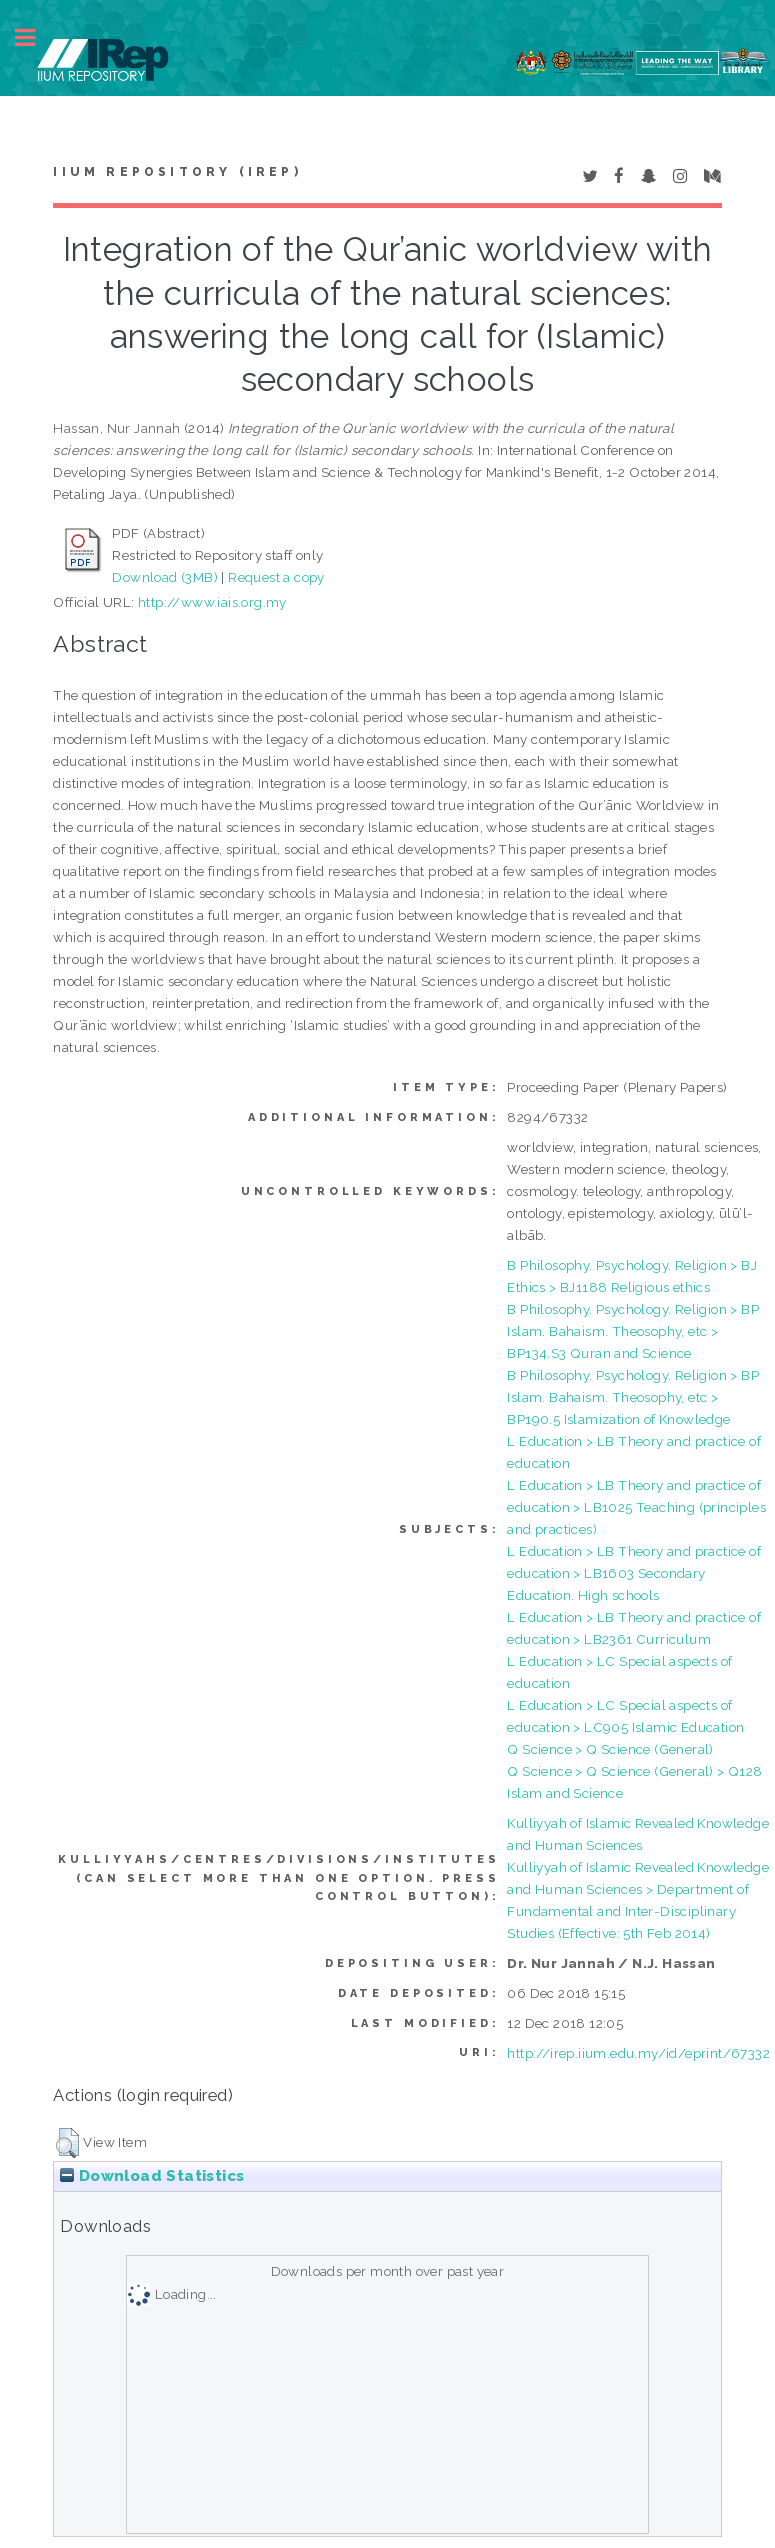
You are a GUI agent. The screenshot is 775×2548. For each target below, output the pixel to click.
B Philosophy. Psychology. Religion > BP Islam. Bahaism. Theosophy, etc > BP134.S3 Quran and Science (633, 1331)
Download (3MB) (165, 577)
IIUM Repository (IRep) (177, 172)
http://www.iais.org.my (212, 602)
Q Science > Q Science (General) (610, 1749)
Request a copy (276, 577)
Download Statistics (152, 2176)
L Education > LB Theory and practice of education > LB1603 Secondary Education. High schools (634, 1573)
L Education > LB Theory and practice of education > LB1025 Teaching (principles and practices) (636, 1507)
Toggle (36, 37)
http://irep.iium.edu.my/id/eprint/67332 (638, 2053)
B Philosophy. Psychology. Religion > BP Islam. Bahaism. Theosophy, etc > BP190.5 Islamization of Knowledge (633, 1397)
